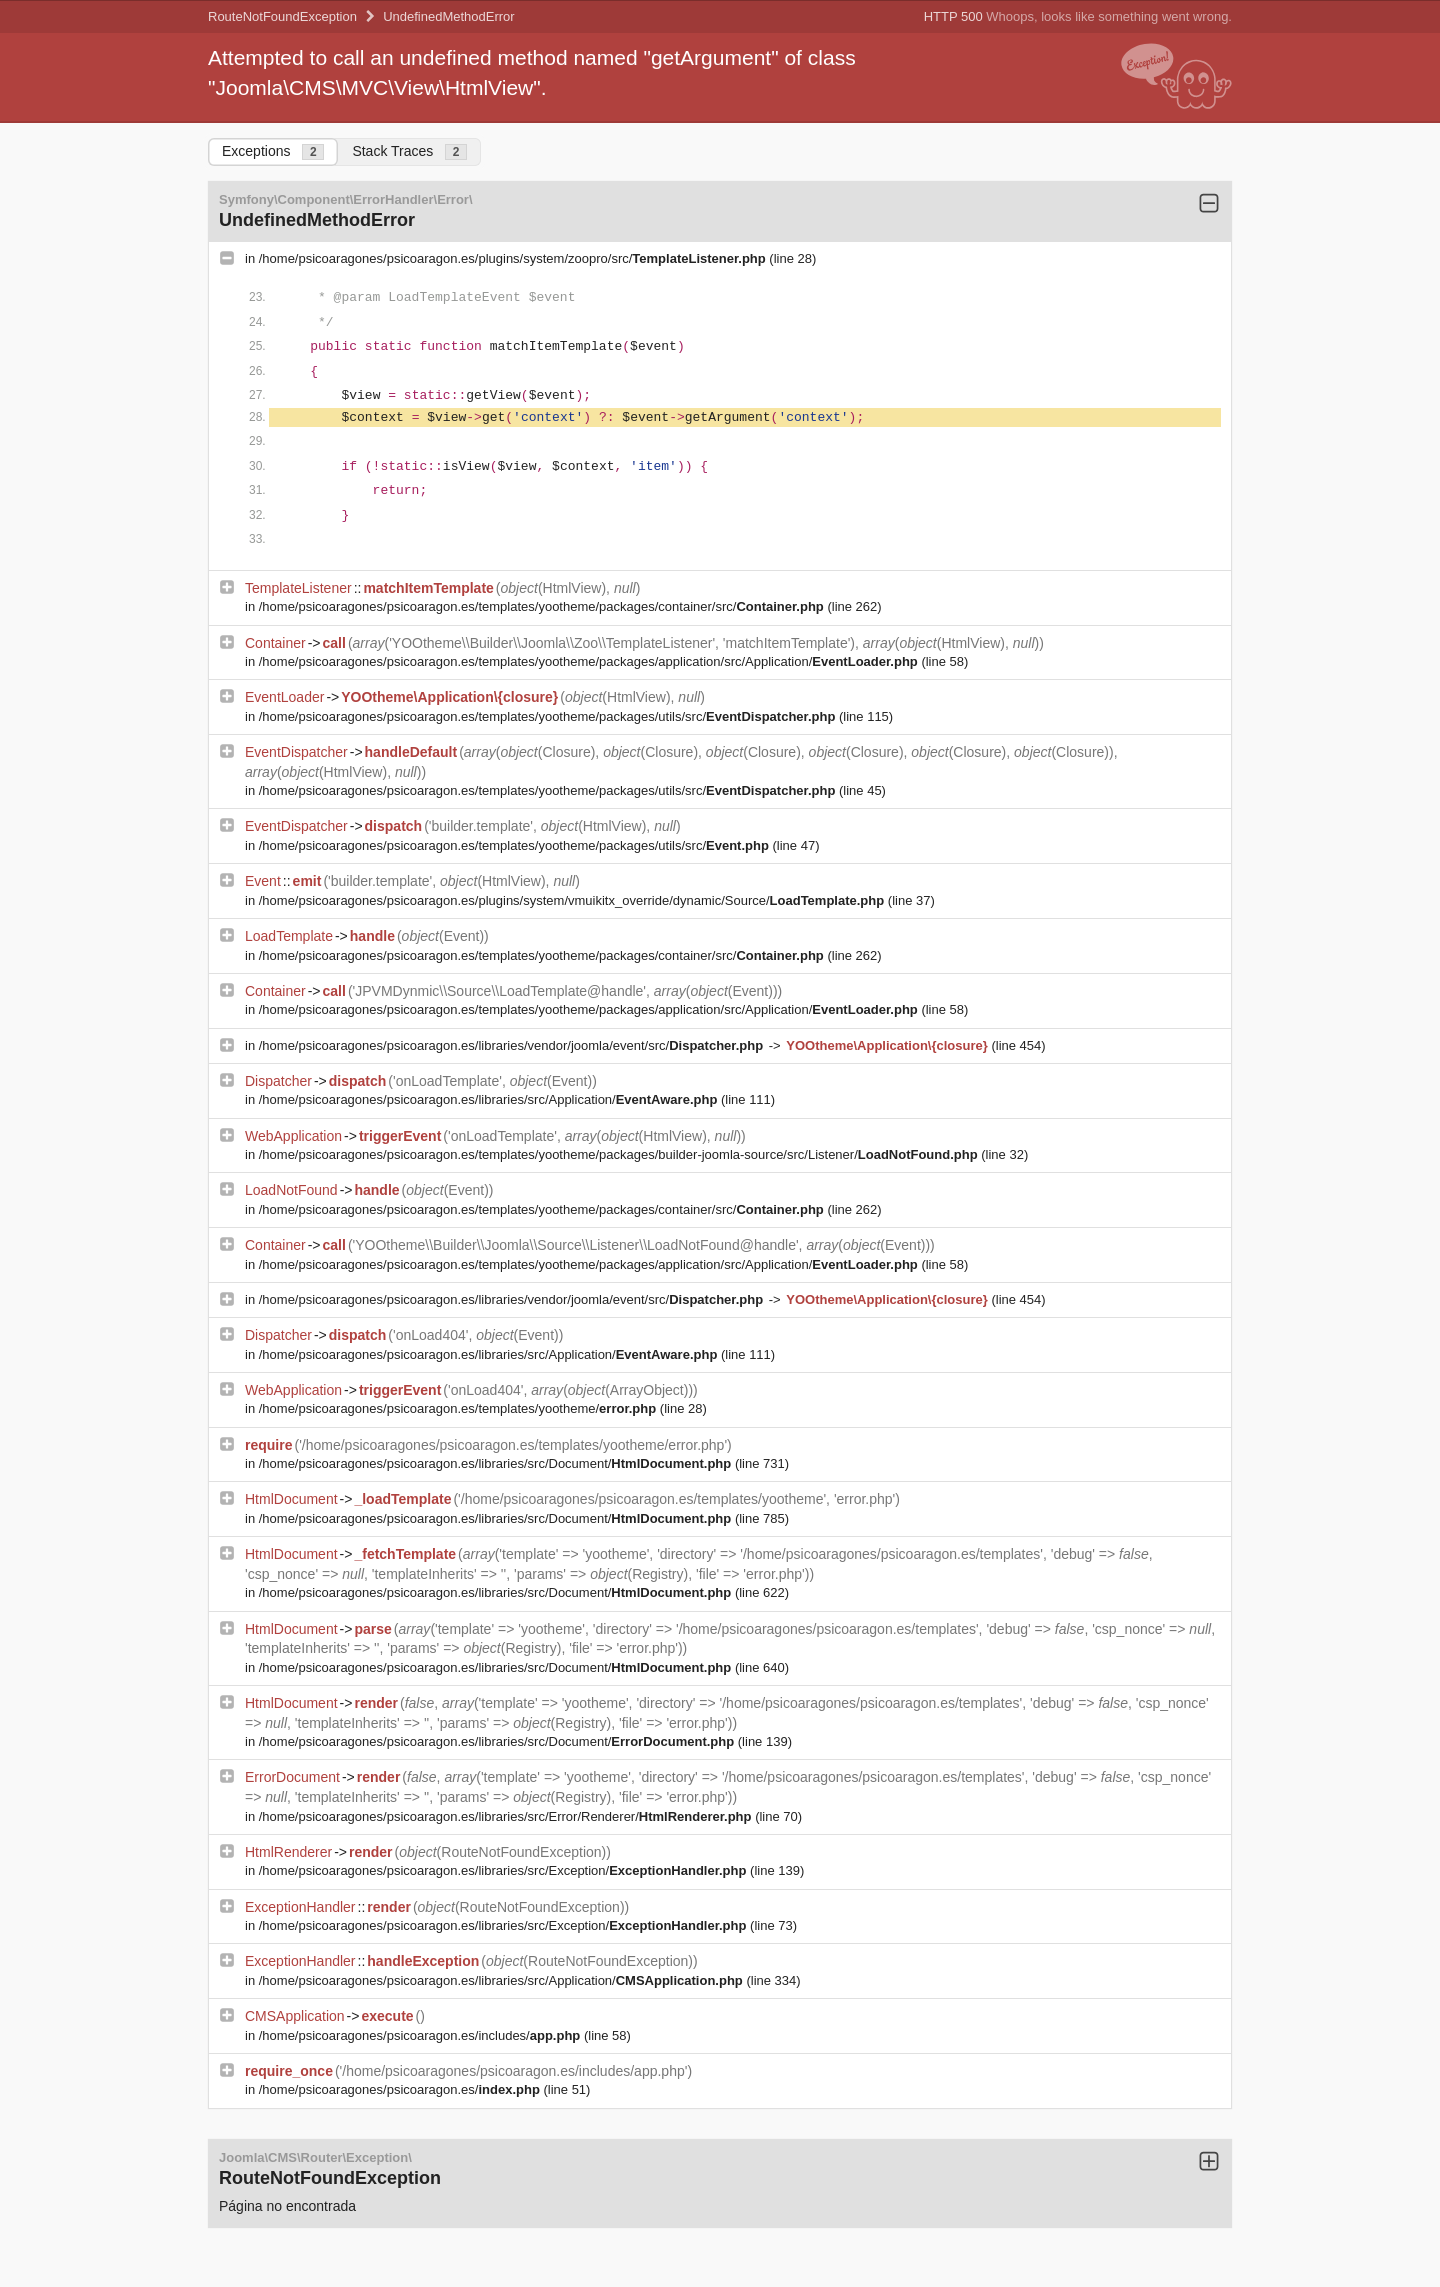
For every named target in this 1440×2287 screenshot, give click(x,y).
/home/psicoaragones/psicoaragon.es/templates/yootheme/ (459, 1408)
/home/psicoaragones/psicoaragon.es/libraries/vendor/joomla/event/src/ (513, 1045)
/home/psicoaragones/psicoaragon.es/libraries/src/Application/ (490, 1099)
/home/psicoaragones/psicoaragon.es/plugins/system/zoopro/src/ (514, 258)
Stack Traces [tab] (409, 151)
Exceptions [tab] (273, 151)
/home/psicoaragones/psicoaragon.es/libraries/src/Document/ (497, 1463)
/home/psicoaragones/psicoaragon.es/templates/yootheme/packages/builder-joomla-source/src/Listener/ (620, 1154)
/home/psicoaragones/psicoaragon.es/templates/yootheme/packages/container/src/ (543, 606)
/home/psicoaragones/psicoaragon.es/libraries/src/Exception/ (504, 1870)
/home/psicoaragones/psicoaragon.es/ (401, 2089)
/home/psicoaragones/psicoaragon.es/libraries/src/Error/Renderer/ (507, 1816)
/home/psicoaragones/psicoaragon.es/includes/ (421, 2035)
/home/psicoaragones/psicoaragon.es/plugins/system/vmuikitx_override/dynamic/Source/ (573, 900)
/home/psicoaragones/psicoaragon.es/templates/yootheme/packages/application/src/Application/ (590, 661)
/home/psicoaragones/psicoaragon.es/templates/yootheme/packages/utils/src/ (549, 716)
